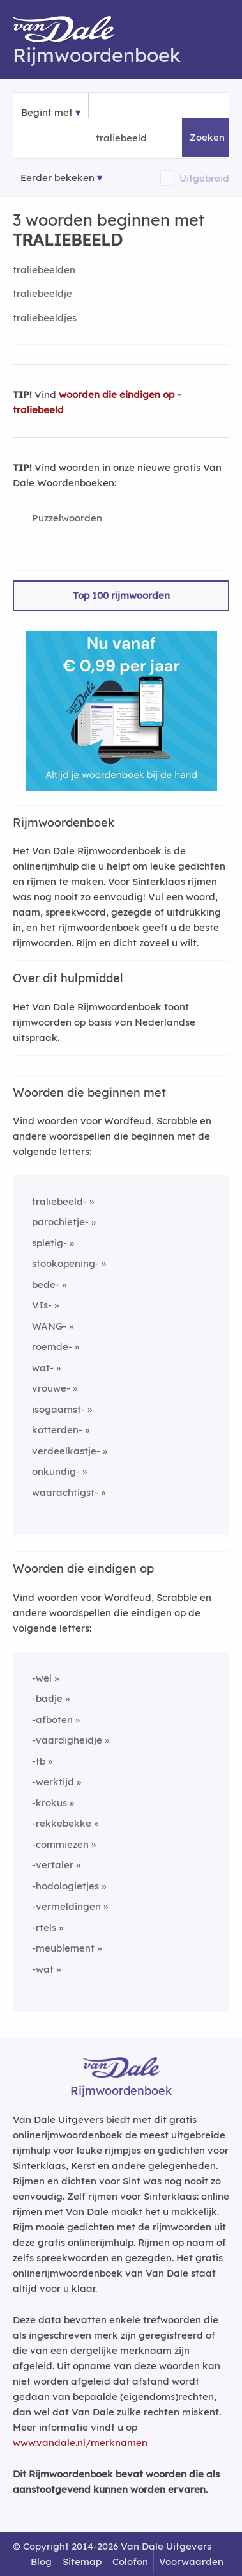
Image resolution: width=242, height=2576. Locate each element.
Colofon (130, 2562)
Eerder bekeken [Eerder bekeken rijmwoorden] (57, 177)
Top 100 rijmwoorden (121, 595)
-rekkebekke (61, 1823)
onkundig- (56, 1471)
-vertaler (52, 1865)
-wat (43, 1969)
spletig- (49, 1243)
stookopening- (65, 1263)
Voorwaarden (191, 2562)
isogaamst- (58, 1409)
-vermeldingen (66, 1906)
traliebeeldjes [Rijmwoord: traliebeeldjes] (45, 318)
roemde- (52, 1346)
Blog (41, 2562)
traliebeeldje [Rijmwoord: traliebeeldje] (42, 293)
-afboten (52, 1719)
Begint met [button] (47, 112)
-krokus (49, 1803)
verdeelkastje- (66, 1451)
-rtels (44, 1927)
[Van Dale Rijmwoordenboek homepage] (70, 32)
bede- (45, 1284)
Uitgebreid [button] (204, 178)
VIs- (42, 1305)
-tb (38, 1761)
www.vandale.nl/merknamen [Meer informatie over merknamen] (80, 2443)
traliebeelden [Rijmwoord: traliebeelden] (44, 270)
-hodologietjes (65, 1886)
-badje (47, 1698)
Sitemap (82, 2562)
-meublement (63, 1948)
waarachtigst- (65, 1492)
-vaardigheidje (67, 1740)
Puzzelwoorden (67, 518)
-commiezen (60, 1844)
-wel (42, 1678)
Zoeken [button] (207, 137)
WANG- (49, 1326)
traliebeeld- (59, 1201)
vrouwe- (51, 1388)
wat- (43, 1368)
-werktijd (53, 1782)
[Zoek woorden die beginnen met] (158, 138)
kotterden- (57, 1430)
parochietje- (60, 1222)
